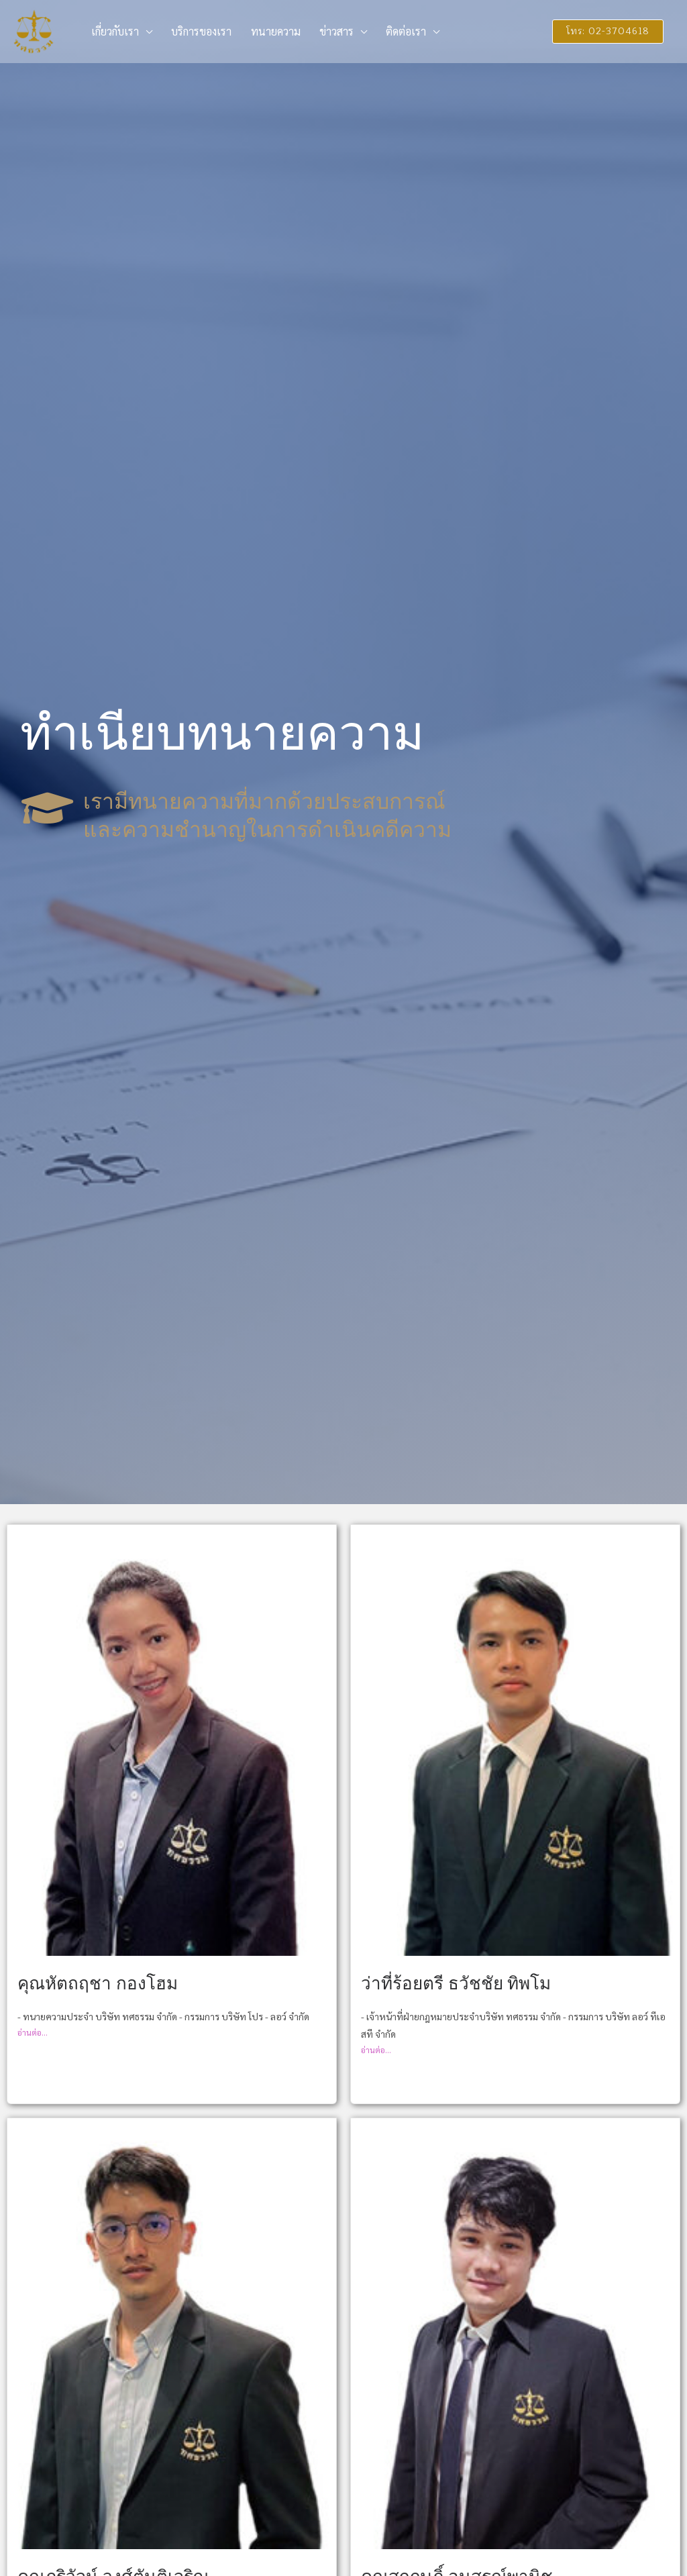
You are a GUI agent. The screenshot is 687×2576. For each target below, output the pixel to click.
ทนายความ (261, 31)
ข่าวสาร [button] (317, 31)
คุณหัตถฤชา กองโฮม (97, 1983)
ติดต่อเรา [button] (381, 31)
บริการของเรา (193, 31)
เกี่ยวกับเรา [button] (112, 31)
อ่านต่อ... (32, 2032)
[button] (602, 31)
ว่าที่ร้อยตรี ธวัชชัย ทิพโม (456, 1983)
